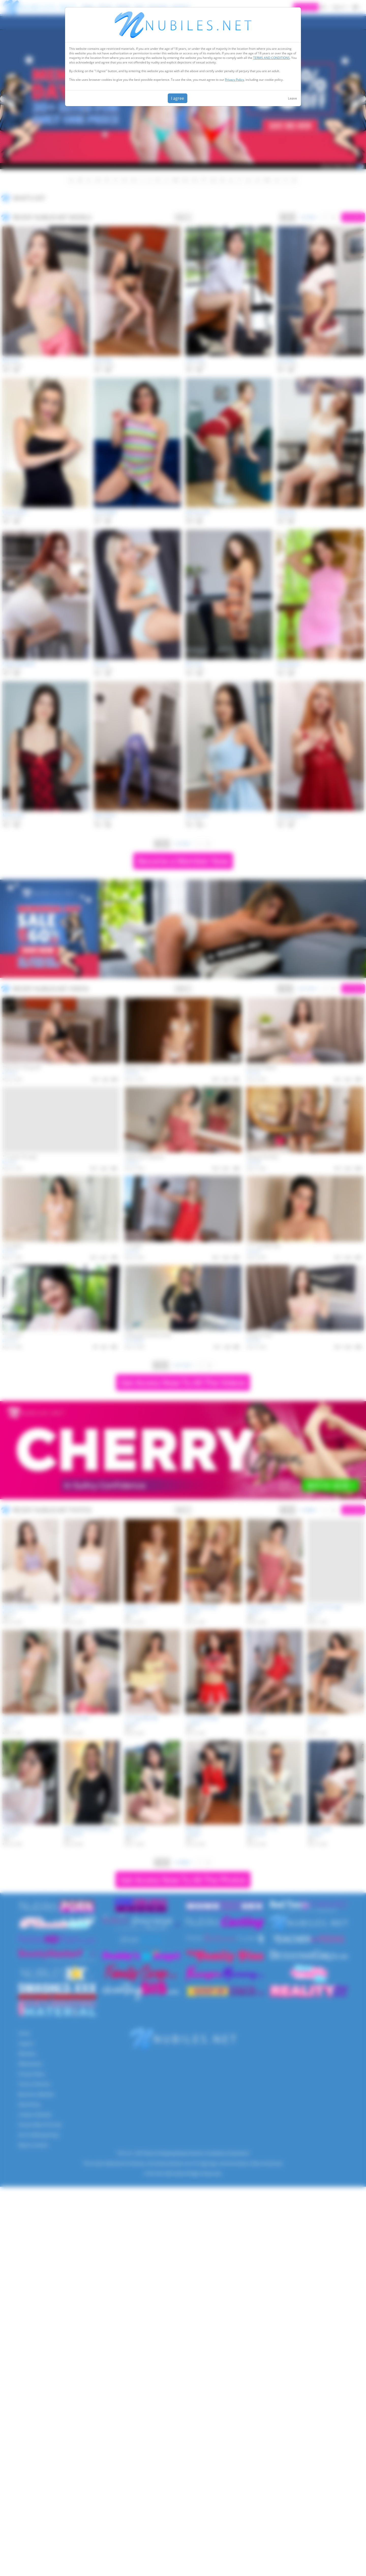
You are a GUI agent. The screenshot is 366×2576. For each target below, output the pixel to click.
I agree (177, 98)
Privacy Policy (234, 79)
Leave (292, 98)
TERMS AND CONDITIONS (271, 58)
